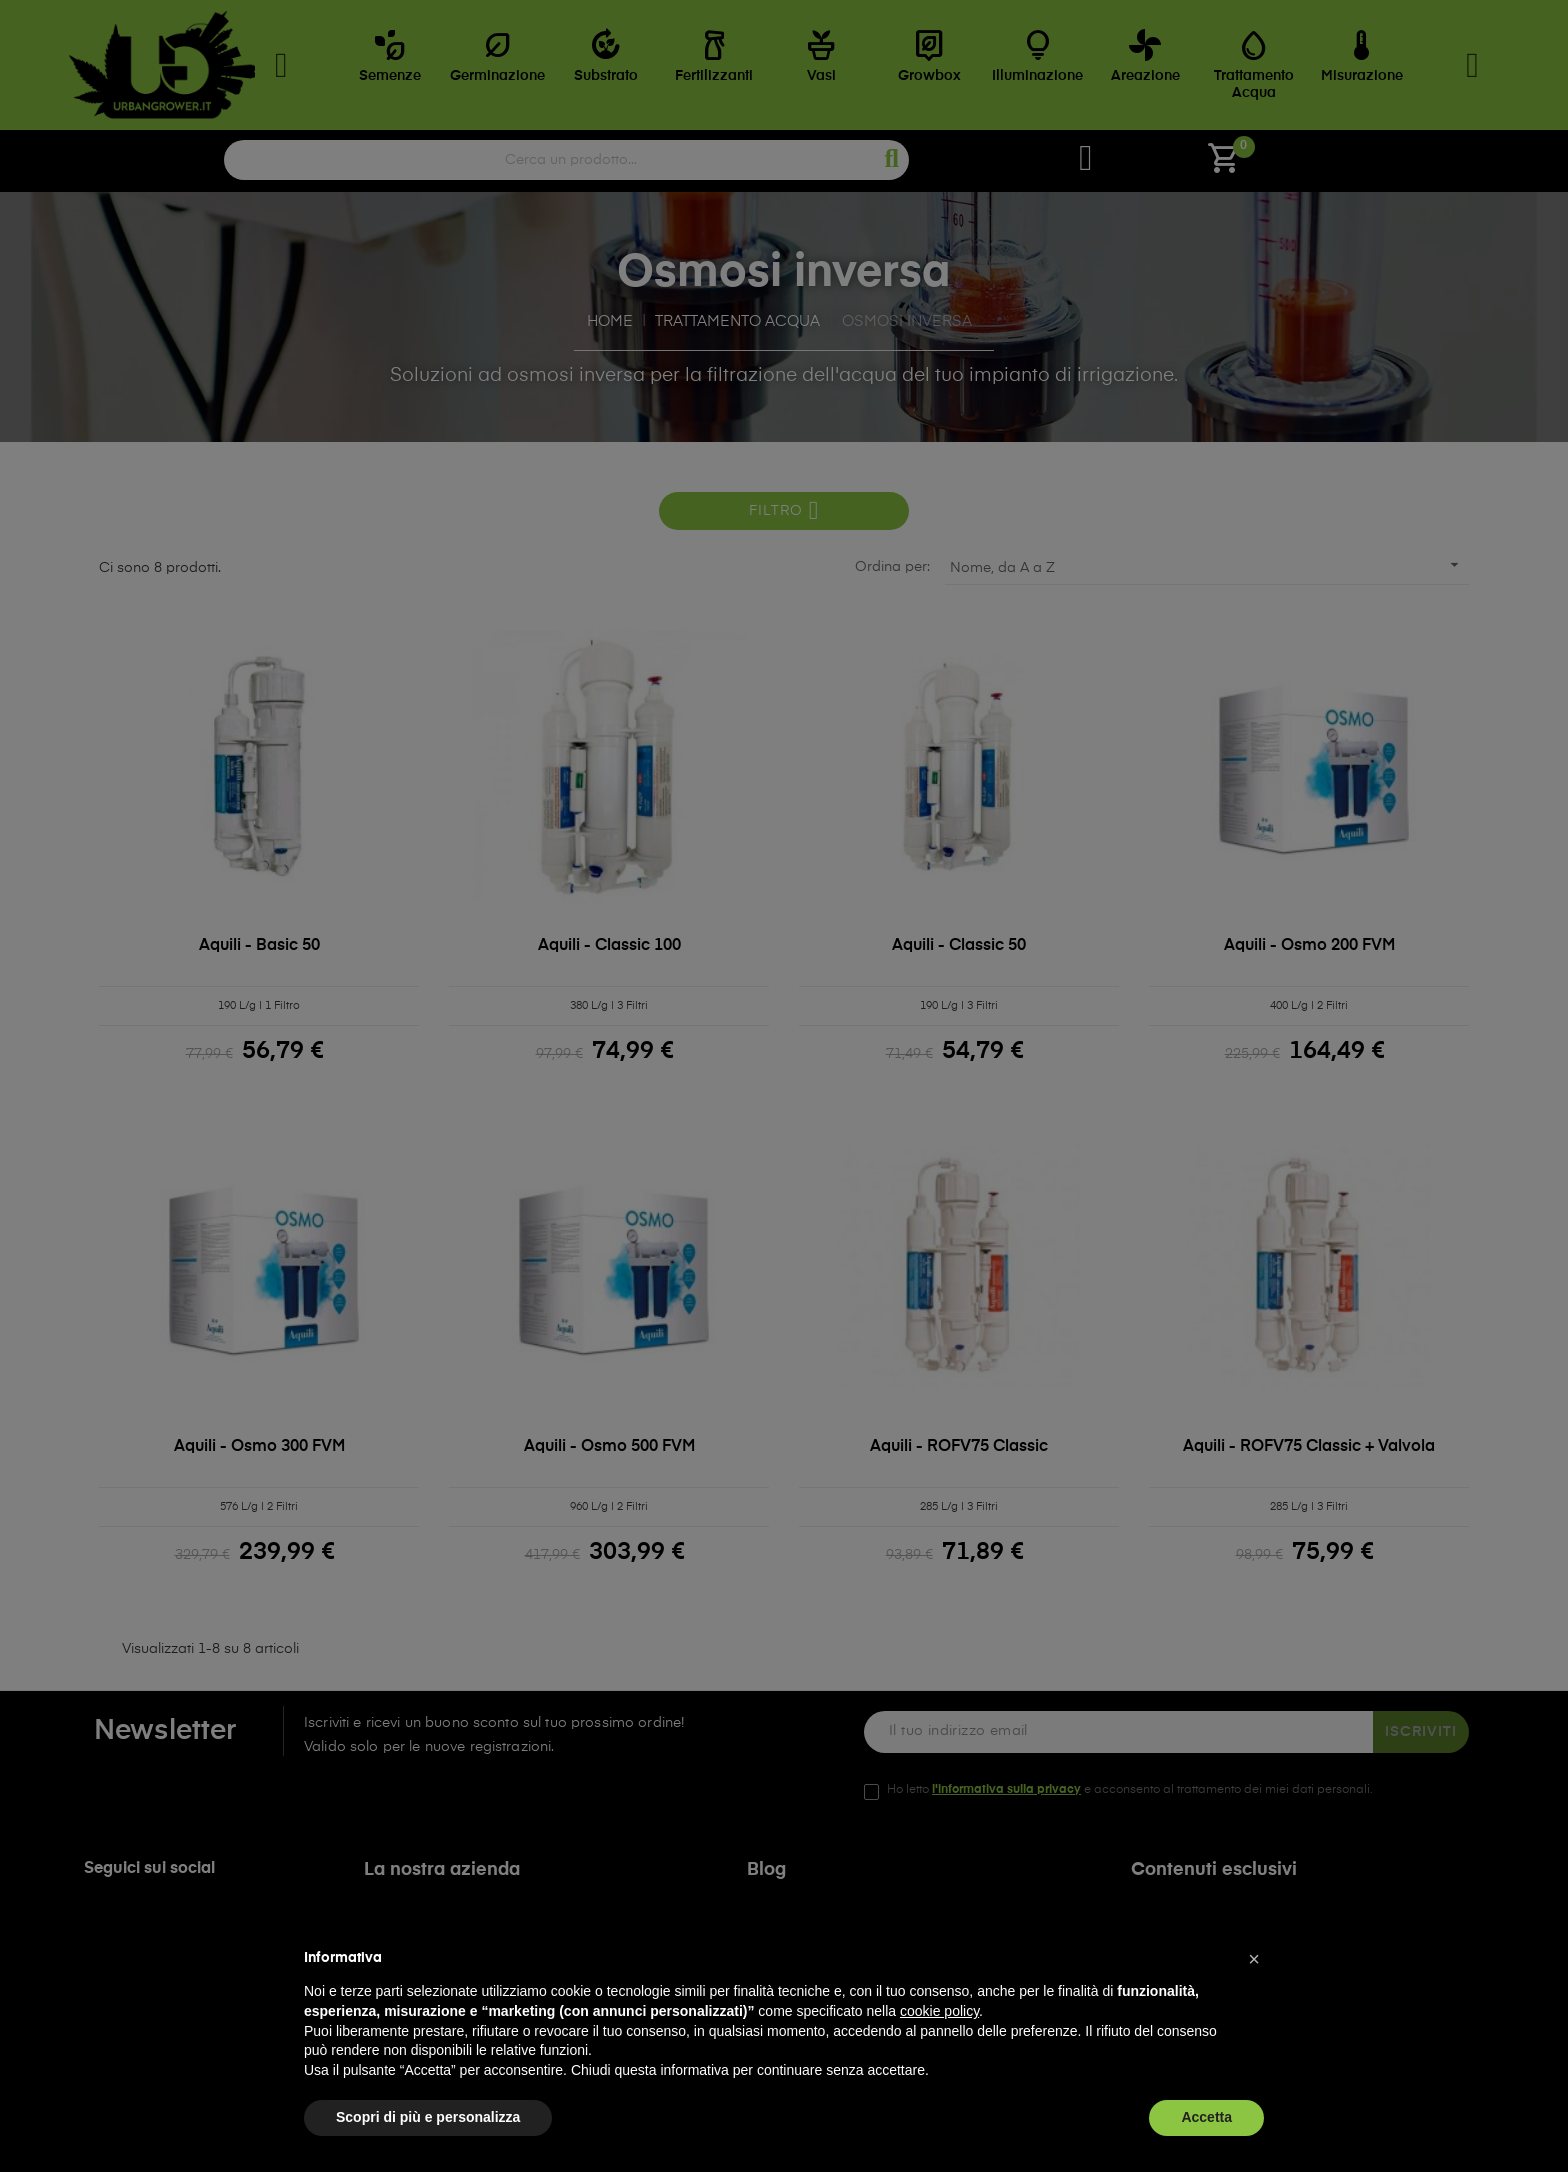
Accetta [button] (1206, 2117)
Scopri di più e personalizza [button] (428, 2117)
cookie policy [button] (939, 2011)
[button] (1254, 1959)
